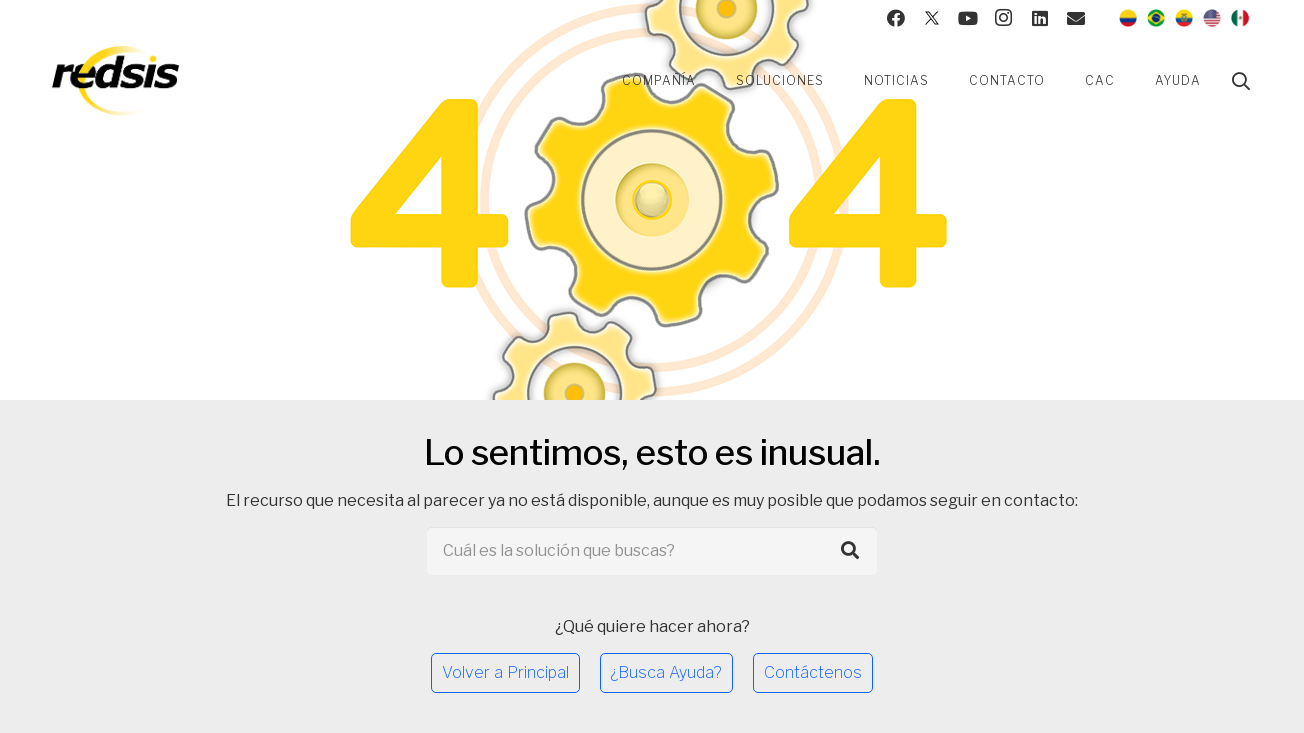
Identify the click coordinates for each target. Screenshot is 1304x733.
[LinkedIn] (1040, 18)
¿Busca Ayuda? (666, 672)
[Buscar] (1241, 81)
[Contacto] (1076, 18)
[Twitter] (932, 18)
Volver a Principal (505, 672)
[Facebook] (896, 18)
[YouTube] (968, 18)
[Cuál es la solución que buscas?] (652, 551)
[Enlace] (115, 81)
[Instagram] (1004, 18)
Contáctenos (813, 672)
